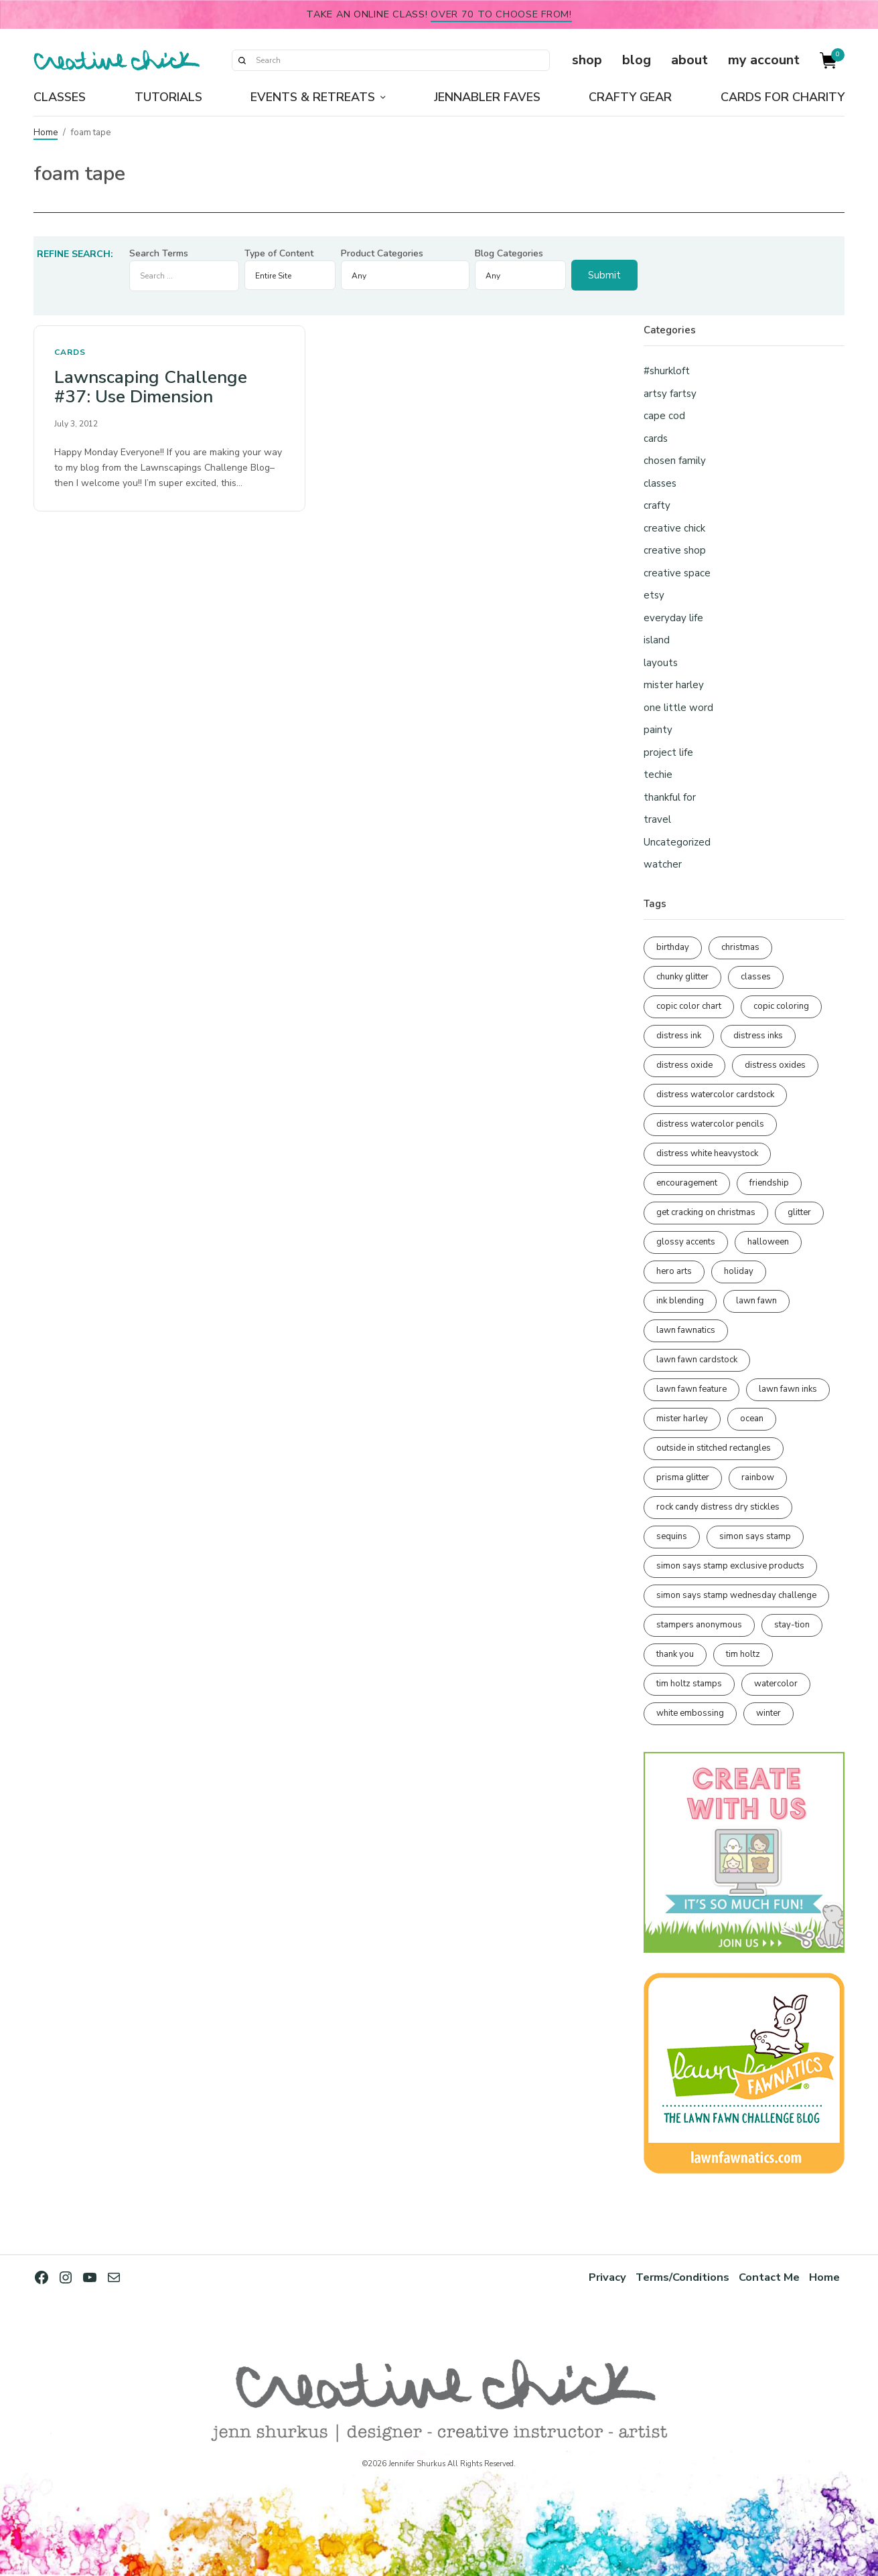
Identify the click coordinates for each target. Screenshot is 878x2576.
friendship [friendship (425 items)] (769, 1183)
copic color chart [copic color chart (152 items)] (688, 1006)
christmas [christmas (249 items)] (740, 947)
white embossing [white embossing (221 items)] (690, 1713)
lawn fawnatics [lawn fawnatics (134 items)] (685, 1330)
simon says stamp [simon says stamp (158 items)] (755, 1536)
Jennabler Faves (487, 97)
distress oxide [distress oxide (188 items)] (684, 1065)
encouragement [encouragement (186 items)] (686, 1183)
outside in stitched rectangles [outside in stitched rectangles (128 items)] (713, 1448)
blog (636, 60)
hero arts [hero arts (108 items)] (674, 1271)
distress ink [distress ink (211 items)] (678, 1036)
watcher (663, 864)
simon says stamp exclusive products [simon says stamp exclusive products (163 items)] (730, 1566)
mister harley (674, 685)
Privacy (607, 2277)
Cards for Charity (783, 97)
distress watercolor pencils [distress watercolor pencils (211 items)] (710, 1124)
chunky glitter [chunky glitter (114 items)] (682, 977)
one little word (678, 707)
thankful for (670, 797)
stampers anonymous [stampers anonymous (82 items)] (699, 1625)
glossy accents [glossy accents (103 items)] (685, 1242)
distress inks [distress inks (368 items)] (758, 1036)
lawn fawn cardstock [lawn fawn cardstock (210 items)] (696, 1360)
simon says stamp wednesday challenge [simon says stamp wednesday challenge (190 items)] (736, 1595)
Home (45, 133)
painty (658, 729)
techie (658, 774)
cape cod (664, 415)
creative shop (675, 550)
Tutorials (168, 97)
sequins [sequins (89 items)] (671, 1536)
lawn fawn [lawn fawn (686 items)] (756, 1301)
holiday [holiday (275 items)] (738, 1271)
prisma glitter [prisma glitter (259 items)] (682, 1477)
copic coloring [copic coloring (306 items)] (781, 1006)
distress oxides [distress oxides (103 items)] (775, 1065)
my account (764, 60)
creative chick (674, 528)
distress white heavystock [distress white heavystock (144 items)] (707, 1153)
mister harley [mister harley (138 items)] (682, 1419)
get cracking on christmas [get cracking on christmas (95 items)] (705, 1212)
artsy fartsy (670, 393)
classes (660, 483)
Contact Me (769, 2277)
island (657, 640)
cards (70, 352)
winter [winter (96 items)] (768, 1713)
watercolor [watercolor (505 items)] (776, 1684)
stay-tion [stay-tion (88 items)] (792, 1625)
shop (587, 60)
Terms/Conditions (682, 2277)
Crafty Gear (630, 97)
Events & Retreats (312, 97)
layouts (661, 662)
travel (657, 819)
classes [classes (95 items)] (756, 977)
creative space (677, 573)
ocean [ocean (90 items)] (751, 1419)
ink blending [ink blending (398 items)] (680, 1301)
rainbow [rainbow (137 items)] (757, 1477)
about (689, 60)
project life (668, 752)
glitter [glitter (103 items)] (799, 1212)
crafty (657, 505)
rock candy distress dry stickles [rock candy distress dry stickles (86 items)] (718, 1507)
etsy (654, 595)
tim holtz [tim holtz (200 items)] (743, 1654)
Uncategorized (677, 842)
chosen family (675, 460)
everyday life (673, 618)
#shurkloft (667, 371)
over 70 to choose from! (501, 14)
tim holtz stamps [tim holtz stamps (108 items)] (689, 1684)
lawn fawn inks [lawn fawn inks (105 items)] (788, 1389)
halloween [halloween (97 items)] (768, 1242)
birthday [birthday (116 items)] (672, 947)
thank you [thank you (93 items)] (675, 1654)
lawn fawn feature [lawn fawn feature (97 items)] (691, 1389)
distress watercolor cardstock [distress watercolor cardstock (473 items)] (715, 1095)
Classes (59, 97)
